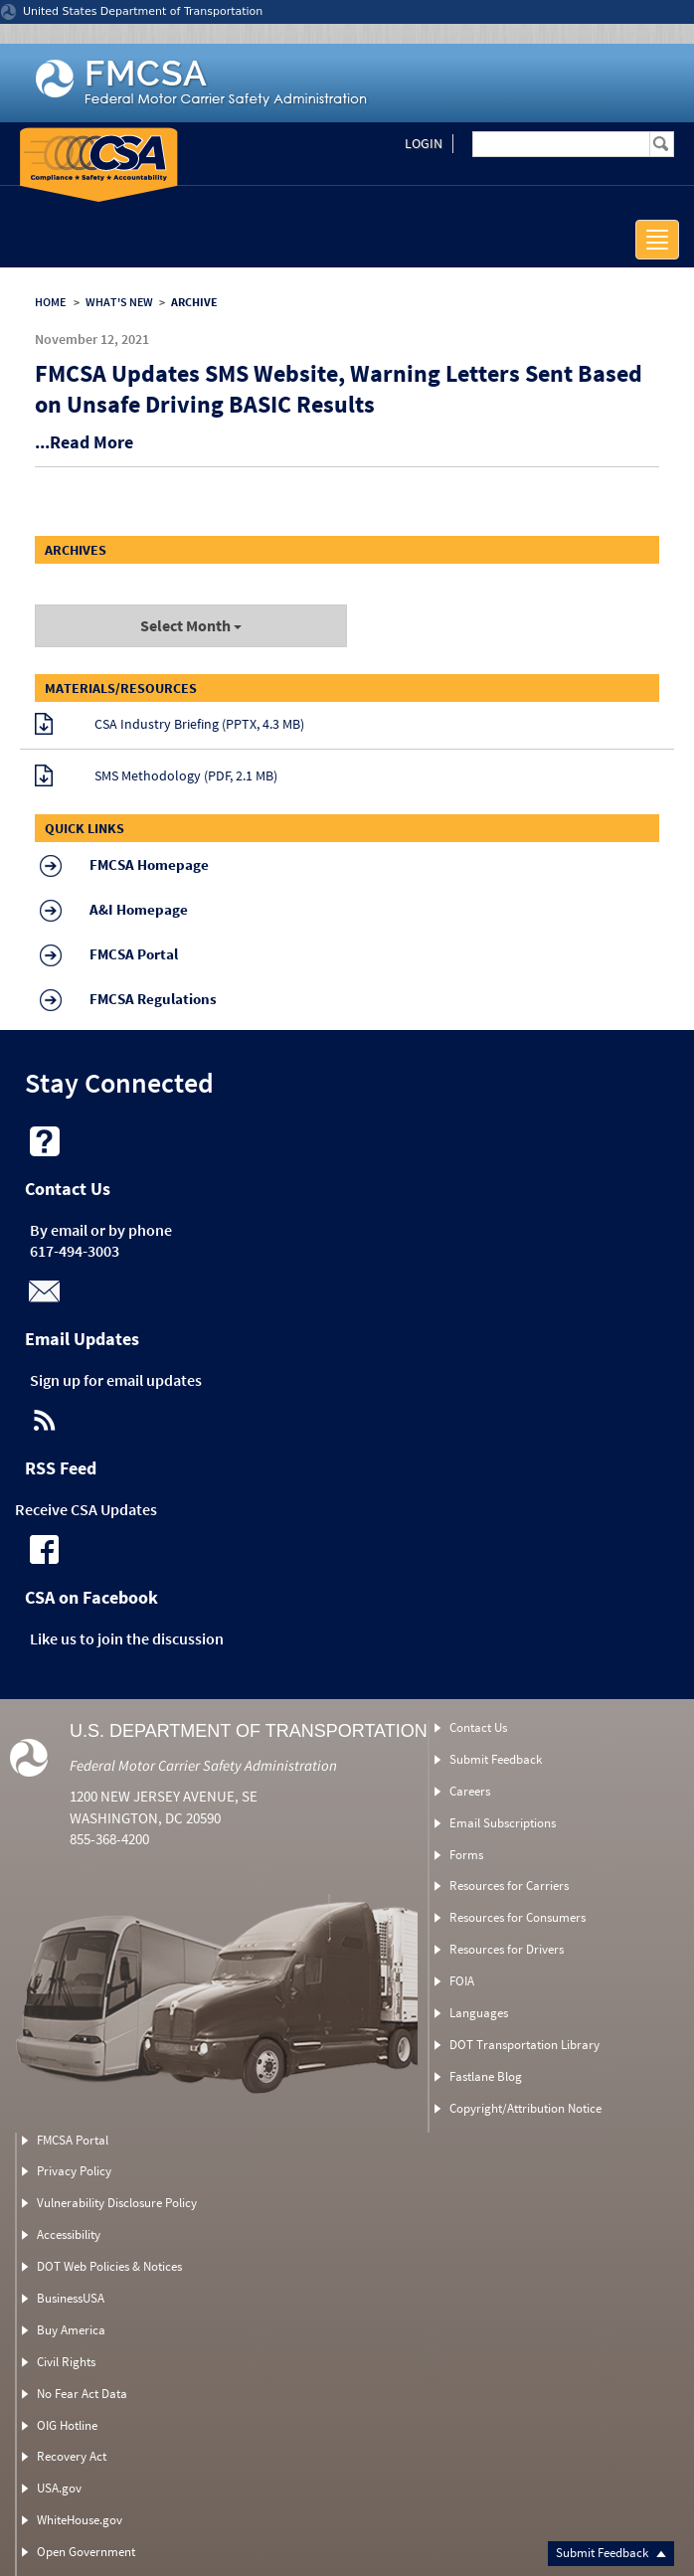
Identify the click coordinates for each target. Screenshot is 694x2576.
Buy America (71, 2329)
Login (423, 143)
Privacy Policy (74, 2170)
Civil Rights (66, 2361)
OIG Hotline (67, 2425)
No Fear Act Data (82, 2393)
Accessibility (68, 2234)
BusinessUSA (70, 2298)
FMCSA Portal (72, 2140)
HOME (50, 301)
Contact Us (478, 1727)
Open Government (86, 2551)
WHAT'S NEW (119, 301)
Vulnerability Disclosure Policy (117, 2202)
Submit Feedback (611, 2552)
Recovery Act (71, 2456)
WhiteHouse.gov (79, 2519)
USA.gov (59, 2488)
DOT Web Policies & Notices (109, 2266)
